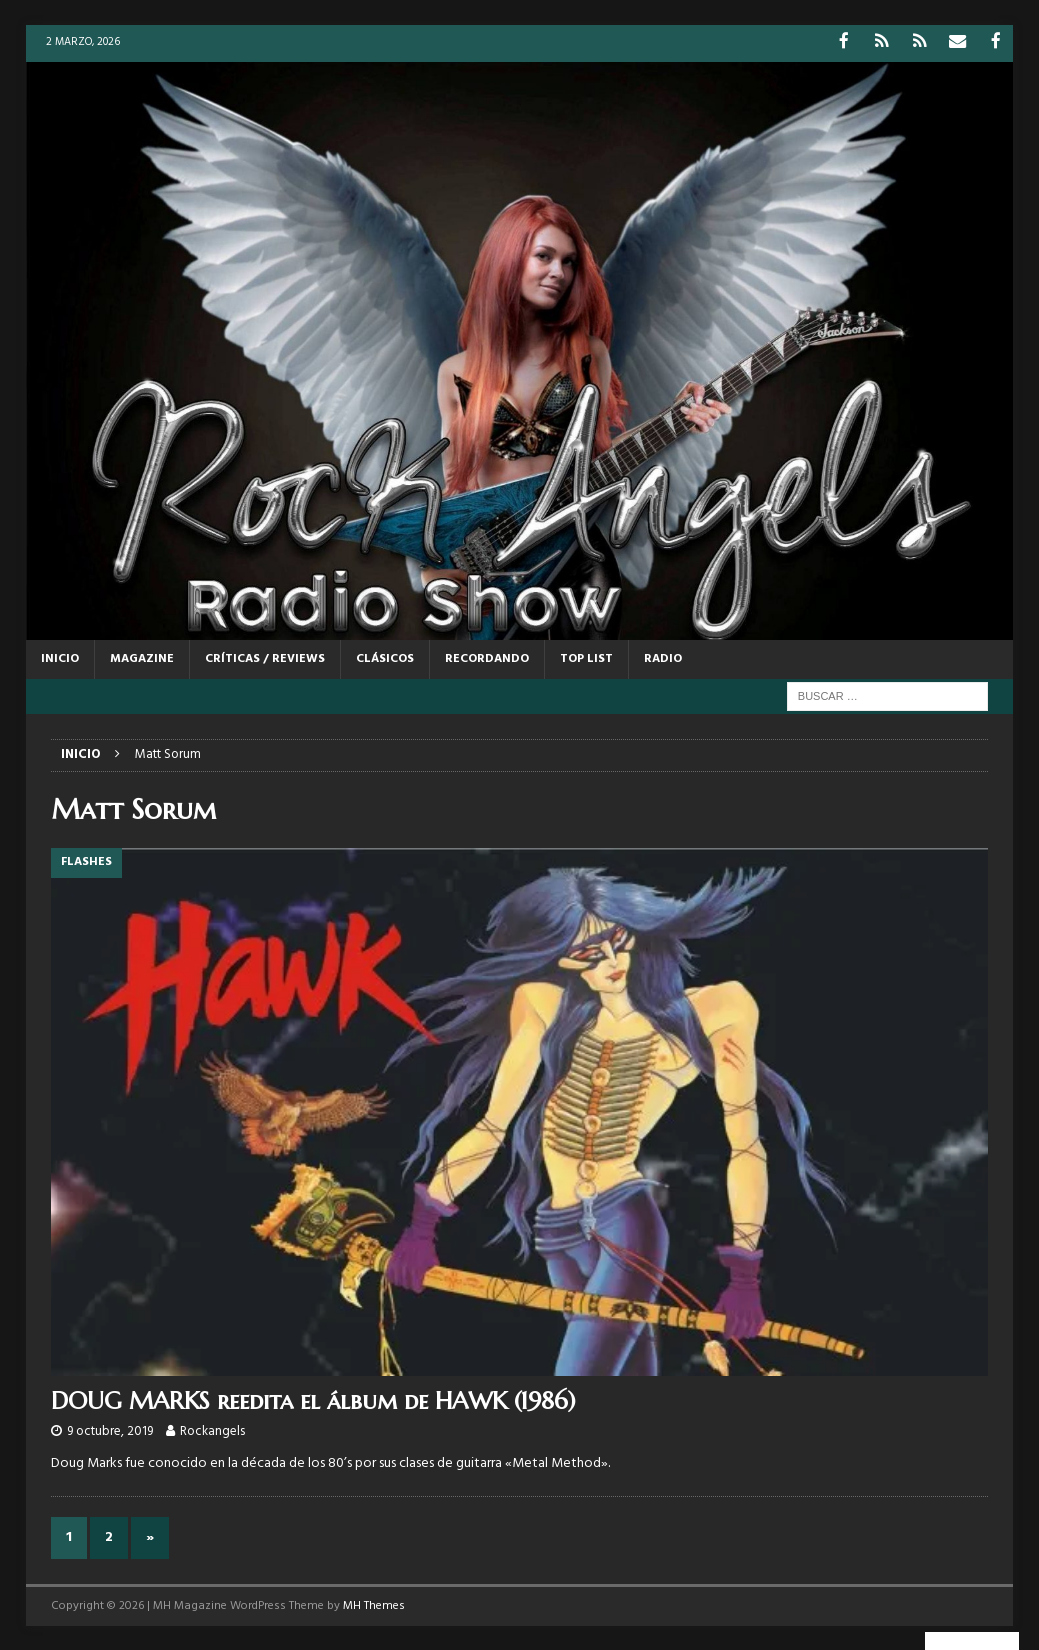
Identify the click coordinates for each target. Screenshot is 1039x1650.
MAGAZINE (142, 657)
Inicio (60, 657)
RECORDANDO (487, 657)
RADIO (663, 657)
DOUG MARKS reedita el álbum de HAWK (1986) (313, 1400)
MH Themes (374, 1604)
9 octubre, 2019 (110, 1430)
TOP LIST (586, 657)
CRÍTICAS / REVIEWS (265, 657)
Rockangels (212, 1430)
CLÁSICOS (385, 657)
